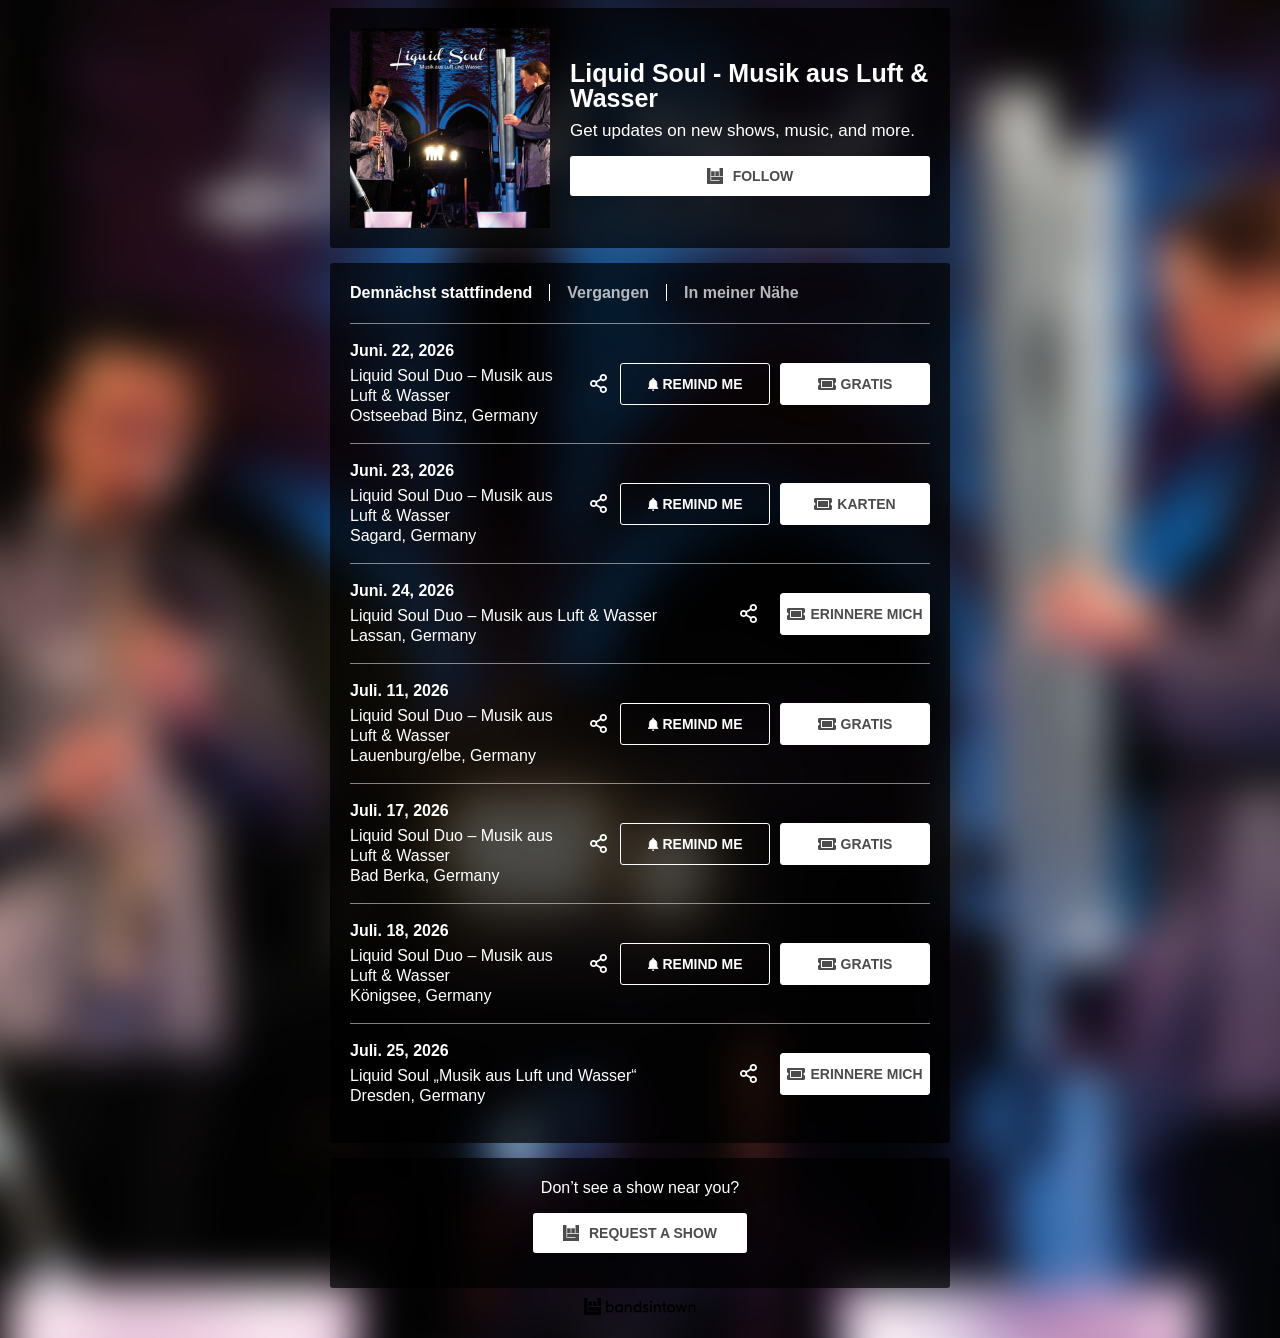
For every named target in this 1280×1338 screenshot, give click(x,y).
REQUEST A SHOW (640, 1233)
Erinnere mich (854, 614)
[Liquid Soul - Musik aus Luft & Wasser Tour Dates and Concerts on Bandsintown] (640, 1309)
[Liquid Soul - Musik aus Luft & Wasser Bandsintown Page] (460, 128)
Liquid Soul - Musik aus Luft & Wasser (749, 86)
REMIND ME (691, 384)
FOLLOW (750, 176)
